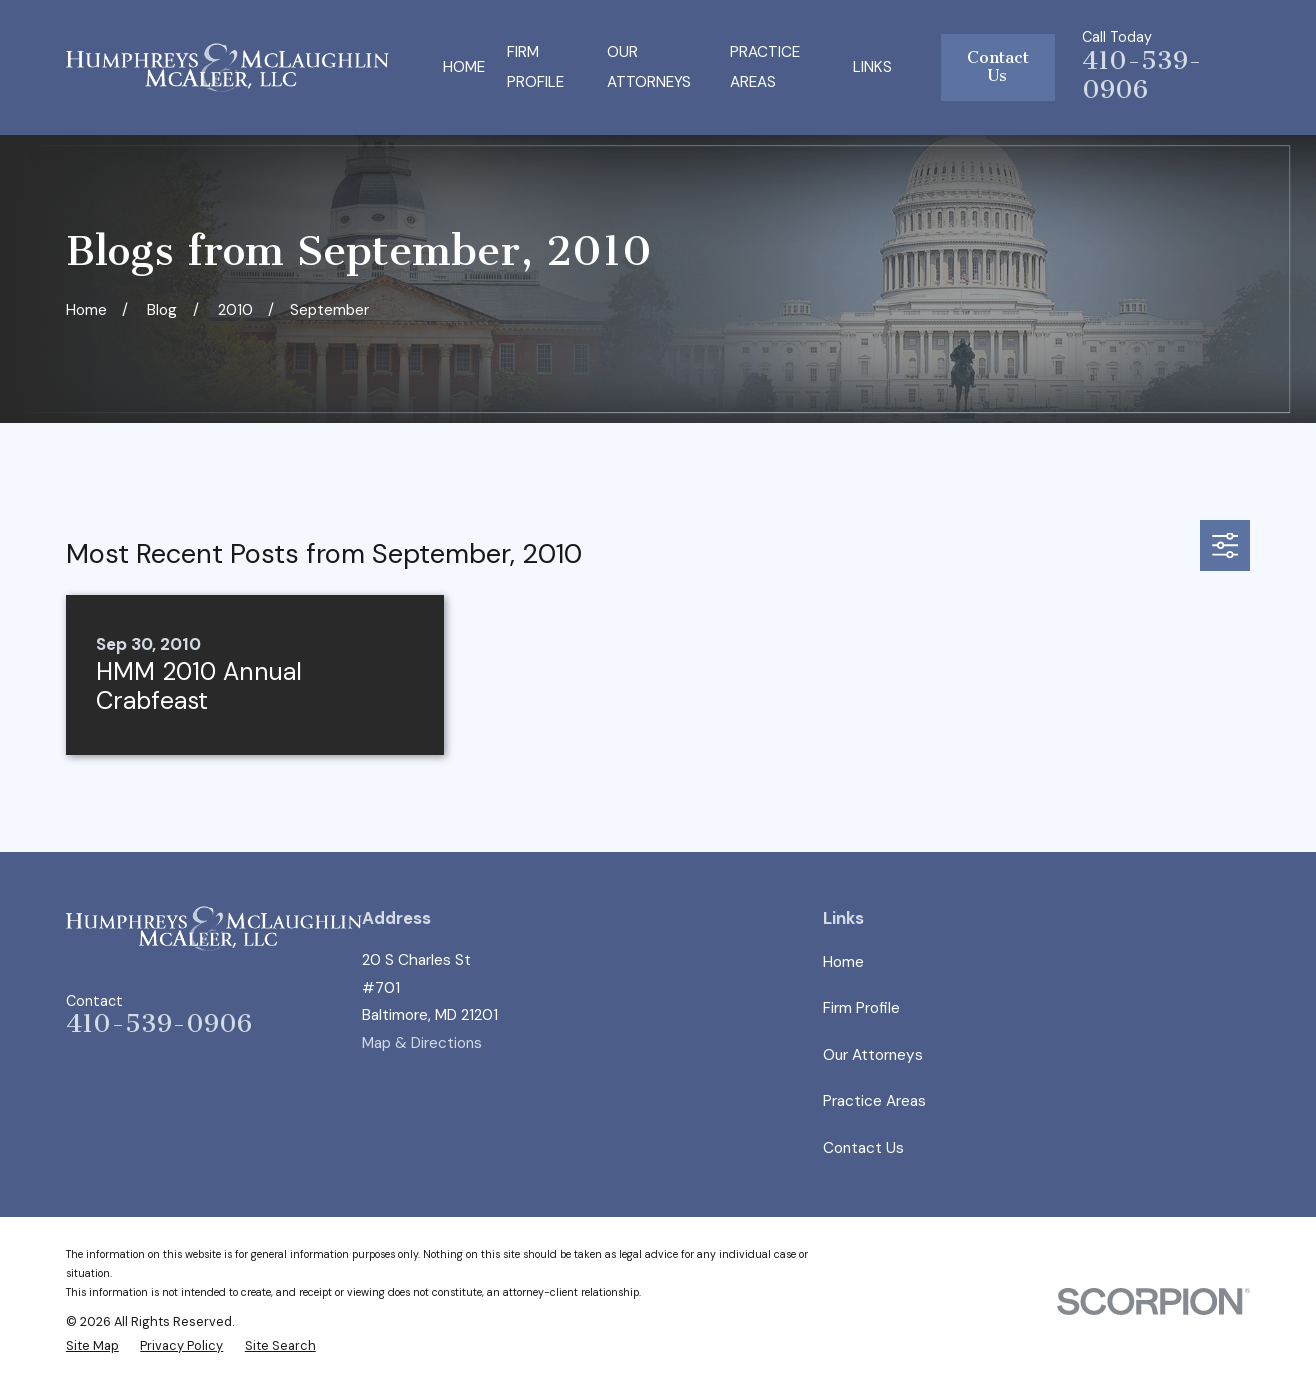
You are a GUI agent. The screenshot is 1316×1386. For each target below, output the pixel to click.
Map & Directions (422, 1043)
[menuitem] (92, 1346)
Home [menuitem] (464, 67)
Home (843, 962)
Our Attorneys (873, 1055)
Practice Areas (874, 1101)
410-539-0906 (1142, 75)
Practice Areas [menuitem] (765, 67)
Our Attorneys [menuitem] (649, 67)
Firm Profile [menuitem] (535, 67)
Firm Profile (861, 1008)
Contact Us (998, 66)
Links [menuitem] (872, 67)
